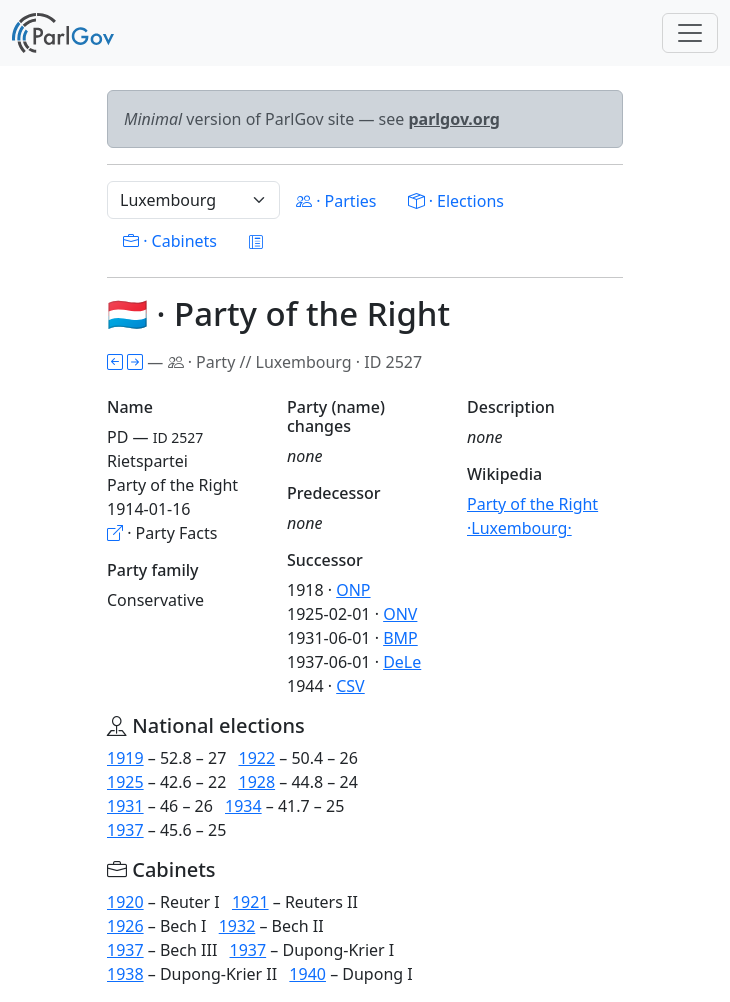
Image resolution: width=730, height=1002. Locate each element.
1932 (237, 926)
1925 (125, 782)
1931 (125, 806)
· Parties (336, 201)
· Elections (455, 201)
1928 (256, 782)
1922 (256, 758)
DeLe (402, 662)
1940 (307, 974)
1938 (125, 974)
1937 (125, 830)
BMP (400, 638)
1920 (125, 902)
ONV (400, 614)
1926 (125, 926)
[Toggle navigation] (690, 33)
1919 (125, 758)
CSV (350, 686)
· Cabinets (170, 241)
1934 (243, 806)
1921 (250, 902)
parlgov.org (454, 119)
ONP (353, 590)
